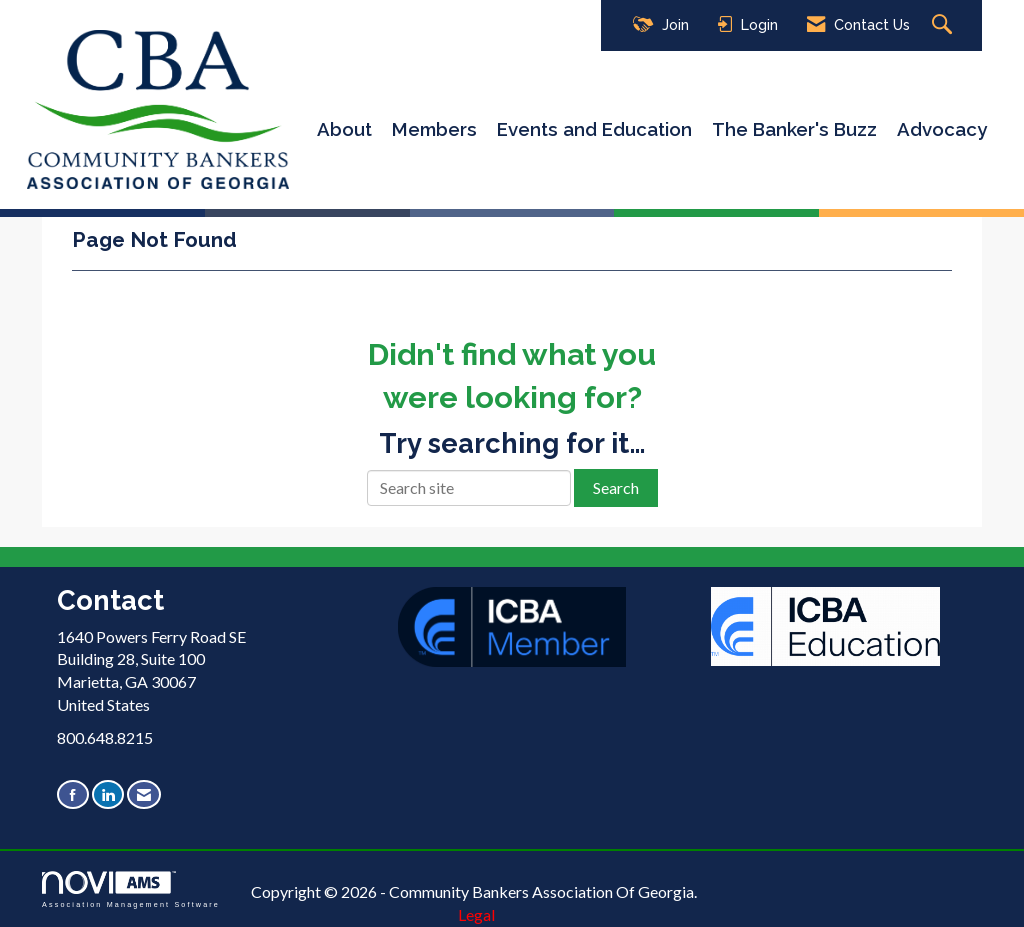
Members (434, 129)
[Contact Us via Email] (144, 794)
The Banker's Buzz (794, 129)
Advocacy (942, 129)
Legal (476, 914)
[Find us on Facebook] (73, 794)
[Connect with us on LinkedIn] (108, 794)
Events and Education (594, 129)
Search (616, 487)
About (344, 129)
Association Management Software (131, 889)
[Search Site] (944, 25)
